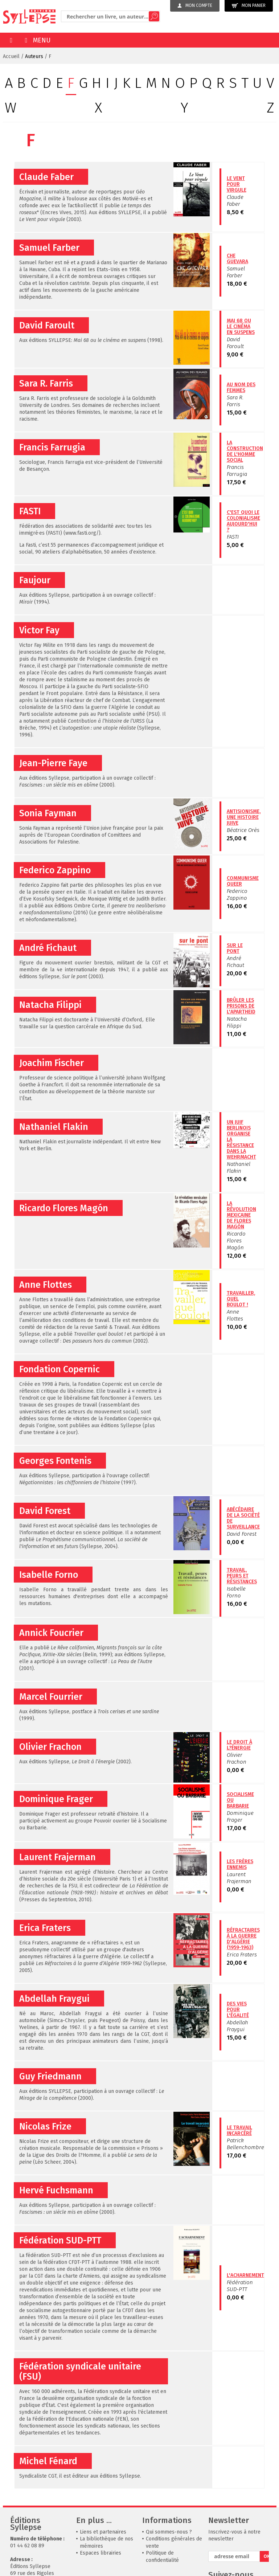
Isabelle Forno (48, 1574)
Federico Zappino (55, 870)
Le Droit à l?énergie (239, 1745)
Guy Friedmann (50, 2076)
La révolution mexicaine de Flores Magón (241, 1215)
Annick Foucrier (51, 1633)
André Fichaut (48, 948)
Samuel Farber (49, 247)
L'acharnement (245, 2275)
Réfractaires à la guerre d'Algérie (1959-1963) (243, 1939)
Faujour (34, 580)
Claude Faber (46, 177)
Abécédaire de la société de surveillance (243, 1518)
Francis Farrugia (52, 447)
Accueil (11, 56)
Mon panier (249, 5)
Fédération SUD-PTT (60, 2240)
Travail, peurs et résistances (242, 1576)
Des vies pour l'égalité (238, 2009)
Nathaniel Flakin (53, 1127)
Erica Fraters (45, 1928)
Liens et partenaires (103, 2532)
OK (266, 2556)
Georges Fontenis (55, 1461)
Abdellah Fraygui (54, 1998)
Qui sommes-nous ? (169, 2532)
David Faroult (46, 325)
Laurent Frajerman (57, 1857)
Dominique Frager (56, 1799)
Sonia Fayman (48, 813)
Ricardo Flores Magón (63, 1208)
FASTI (30, 511)
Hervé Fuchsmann (56, 2190)
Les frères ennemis (240, 1864)
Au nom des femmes (241, 387)
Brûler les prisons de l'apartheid (241, 1006)
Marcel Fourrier (50, 1696)
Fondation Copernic (59, 1369)
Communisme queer (243, 881)
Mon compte (194, 5)
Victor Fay (39, 630)
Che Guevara (237, 259)
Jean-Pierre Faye (53, 763)
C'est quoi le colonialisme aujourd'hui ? (243, 521)
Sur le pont (235, 948)
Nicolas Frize (45, 2126)
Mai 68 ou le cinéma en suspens (241, 326)
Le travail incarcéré (239, 2130)
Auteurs (34, 56)
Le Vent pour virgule (236, 184)
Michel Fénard (48, 2461)
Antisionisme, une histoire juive (243, 817)
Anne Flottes (45, 1284)
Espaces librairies (100, 2553)
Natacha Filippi (50, 1005)
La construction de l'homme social (245, 451)
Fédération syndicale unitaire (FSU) (80, 2371)
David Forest (44, 1511)
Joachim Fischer (51, 1063)
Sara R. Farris (46, 383)
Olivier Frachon (50, 1747)
